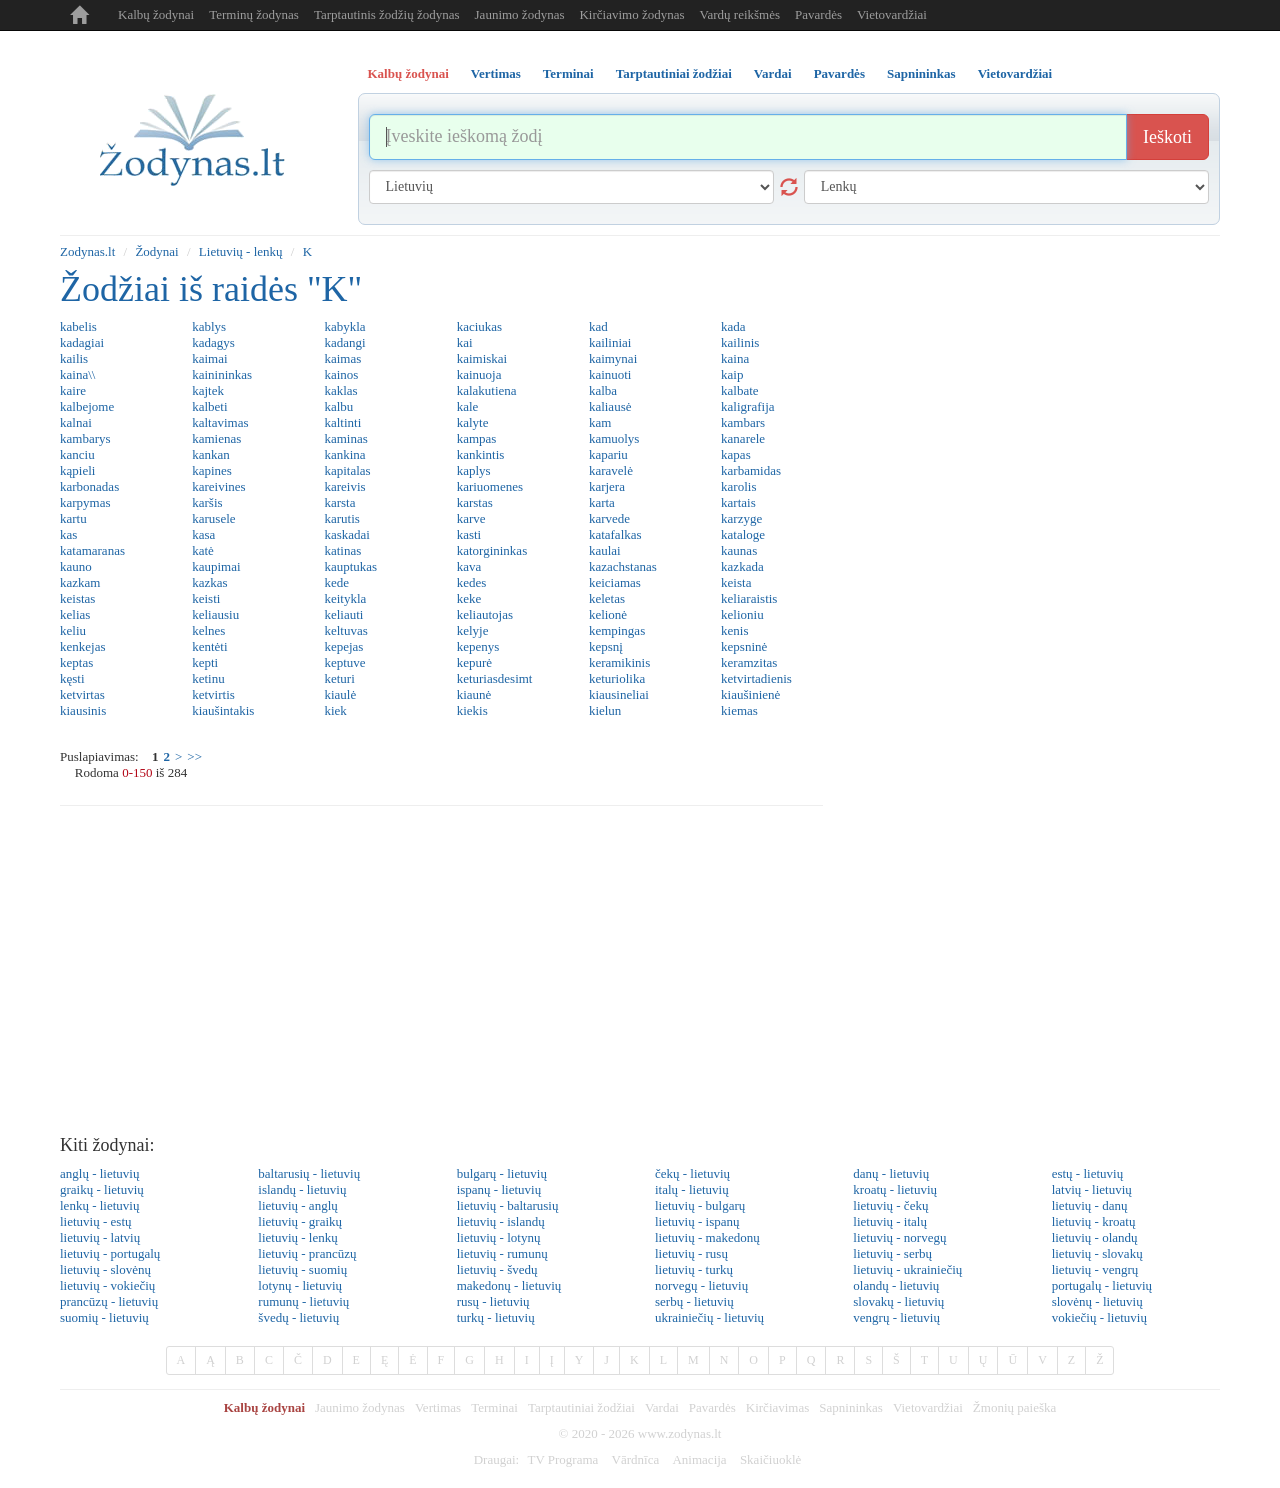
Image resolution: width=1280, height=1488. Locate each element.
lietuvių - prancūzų (307, 1253)
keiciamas (615, 582)
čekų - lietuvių (692, 1173)
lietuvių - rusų (691, 1253)
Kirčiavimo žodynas (631, 14)
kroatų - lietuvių (895, 1189)
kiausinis (83, 710)
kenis (734, 630)
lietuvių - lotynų (499, 1237)
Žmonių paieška (1014, 1407)
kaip (732, 374)
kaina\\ (77, 374)
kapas (736, 454)
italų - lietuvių (692, 1189)
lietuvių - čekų (890, 1205)
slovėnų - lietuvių (1097, 1301)
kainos (341, 374)
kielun (605, 710)
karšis (207, 502)
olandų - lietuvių (896, 1285)
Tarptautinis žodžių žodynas (387, 14)
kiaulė (340, 694)
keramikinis (619, 662)
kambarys (85, 438)
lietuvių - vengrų (1095, 1269)
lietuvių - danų (1090, 1205)
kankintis (481, 454)
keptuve (344, 662)
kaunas (739, 550)
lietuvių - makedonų (707, 1237)
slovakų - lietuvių (898, 1301)
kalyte (473, 422)
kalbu (338, 406)
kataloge (743, 534)
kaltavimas (220, 422)
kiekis (472, 710)
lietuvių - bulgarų (700, 1205)
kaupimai (216, 566)
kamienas (216, 438)
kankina (344, 454)
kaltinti (342, 422)
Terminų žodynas (254, 14)
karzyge (741, 518)
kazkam (80, 582)
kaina (735, 358)
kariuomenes (490, 486)
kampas (477, 438)
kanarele (743, 438)
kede (336, 582)
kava (469, 566)
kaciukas (479, 326)
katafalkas (615, 534)
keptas (76, 662)
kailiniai (610, 342)
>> (194, 756)
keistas (77, 598)
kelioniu (742, 614)
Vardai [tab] (773, 73)
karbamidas (751, 470)
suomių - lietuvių (104, 1317)
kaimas (342, 358)
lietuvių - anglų (297, 1205)
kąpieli (77, 470)
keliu (73, 630)
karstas (475, 502)
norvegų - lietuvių (701, 1285)
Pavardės (818, 14)
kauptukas (350, 566)
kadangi (344, 342)
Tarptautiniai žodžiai (581, 1407)
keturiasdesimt (495, 678)
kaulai (605, 550)
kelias (75, 614)
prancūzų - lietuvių (109, 1301)
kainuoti (610, 374)
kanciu (77, 454)
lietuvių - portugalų (110, 1253)
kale (468, 406)
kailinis (740, 342)
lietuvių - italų (890, 1221)
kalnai (76, 422)
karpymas (85, 502)
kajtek (208, 390)
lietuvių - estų (96, 1221)
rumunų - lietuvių (303, 1301)
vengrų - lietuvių (896, 1317)
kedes (472, 582)
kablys (209, 326)
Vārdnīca (636, 1459)
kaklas (340, 390)
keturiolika (617, 678)
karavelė (611, 470)
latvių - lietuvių (1092, 1189)
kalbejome (87, 406)
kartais (738, 502)
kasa (203, 534)
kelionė (608, 614)
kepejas (343, 646)
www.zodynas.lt (680, 1433)
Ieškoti (1167, 137)
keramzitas (749, 662)
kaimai (209, 358)
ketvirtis (213, 694)
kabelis (78, 326)
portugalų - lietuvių (1102, 1285)
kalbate (740, 390)
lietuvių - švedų (497, 1269)
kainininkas (222, 374)
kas (68, 534)
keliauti (343, 614)
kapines (212, 470)
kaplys (474, 470)
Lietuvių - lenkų (241, 251)
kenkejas (82, 646)
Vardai (662, 1407)
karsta (339, 502)
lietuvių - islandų (501, 1221)
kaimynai (613, 358)
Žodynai (156, 251)
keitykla (345, 598)
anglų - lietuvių (99, 1173)
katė (203, 550)
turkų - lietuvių (496, 1317)
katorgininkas (492, 550)
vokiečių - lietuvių (1099, 1317)
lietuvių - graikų (300, 1221)
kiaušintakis (223, 710)
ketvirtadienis (756, 678)
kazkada (742, 566)
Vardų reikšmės (740, 14)
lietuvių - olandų (1095, 1237)
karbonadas (89, 486)
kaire (73, 390)
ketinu (208, 678)
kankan (211, 454)
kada (733, 326)
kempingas (617, 630)
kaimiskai (482, 358)
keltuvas (345, 630)
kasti (469, 534)
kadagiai (82, 342)
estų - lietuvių (1088, 1173)
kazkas (209, 582)
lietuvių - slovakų (1097, 1253)
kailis (74, 358)
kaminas (345, 438)
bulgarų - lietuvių (502, 1173)
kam (600, 422)
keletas (607, 598)
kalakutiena (487, 390)
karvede (609, 518)
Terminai (494, 1407)
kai (465, 342)
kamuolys (614, 438)
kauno (76, 566)
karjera (607, 486)
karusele (213, 518)
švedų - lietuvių (298, 1317)
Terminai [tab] (568, 73)
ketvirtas (82, 694)
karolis (738, 486)
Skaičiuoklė (770, 1459)
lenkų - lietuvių (99, 1205)
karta (602, 502)
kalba (603, 390)
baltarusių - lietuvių (309, 1173)
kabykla (344, 326)
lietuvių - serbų (892, 1253)
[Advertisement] (640, 976)
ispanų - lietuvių (499, 1189)
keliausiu (215, 614)
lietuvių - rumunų (502, 1253)
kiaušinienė (750, 694)
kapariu (608, 454)
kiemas (739, 710)
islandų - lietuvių (302, 1189)
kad (598, 326)
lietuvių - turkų (694, 1269)
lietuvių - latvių (100, 1237)
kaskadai (346, 534)
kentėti (209, 646)
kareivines (218, 486)
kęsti (72, 678)
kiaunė (474, 694)
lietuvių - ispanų (697, 1221)
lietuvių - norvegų (899, 1237)
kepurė (474, 662)
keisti (206, 598)
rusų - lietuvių (493, 1301)
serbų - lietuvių (694, 1301)
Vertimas (438, 1407)
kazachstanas (623, 566)
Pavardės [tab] (839, 73)
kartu (73, 518)
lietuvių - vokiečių (107, 1285)
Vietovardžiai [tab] (1015, 73)
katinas (342, 550)
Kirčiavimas (778, 1407)
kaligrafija (747, 406)
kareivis (344, 486)
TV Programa (562, 1459)
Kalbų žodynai (156, 14)
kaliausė (610, 406)
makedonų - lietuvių (509, 1285)
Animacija (699, 1459)
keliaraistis (749, 598)
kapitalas (347, 470)
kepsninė (744, 646)
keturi (339, 678)
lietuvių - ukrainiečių (907, 1269)
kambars (743, 422)
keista (736, 582)
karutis (341, 518)
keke (469, 598)
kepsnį (606, 646)
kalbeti (209, 406)
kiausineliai (619, 694)
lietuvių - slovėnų (105, 1269)
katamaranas (92, 550)
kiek (335, 710)
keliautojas (485, 614)
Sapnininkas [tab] (921, 73)
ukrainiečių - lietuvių (709, 1317)
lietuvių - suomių (302, 1269)
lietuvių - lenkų (297, 1237)
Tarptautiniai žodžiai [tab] (674, 73)
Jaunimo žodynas (520, 14)
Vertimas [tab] (496, 73)
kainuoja (479, 374)
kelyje (473, 630)
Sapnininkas (851, 1407)
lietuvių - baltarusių (508, 1205)
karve (471, 518)
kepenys (478, 646)
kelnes (208, 630)
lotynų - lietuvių (300, 1285)
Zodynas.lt (87, 251)
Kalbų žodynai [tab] (408, 73)
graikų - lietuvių (102, 1189)
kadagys (213, 342)
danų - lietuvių (891, 1173)
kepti (205, 662)
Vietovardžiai (892, 14)
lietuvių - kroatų (1094, 1221)
